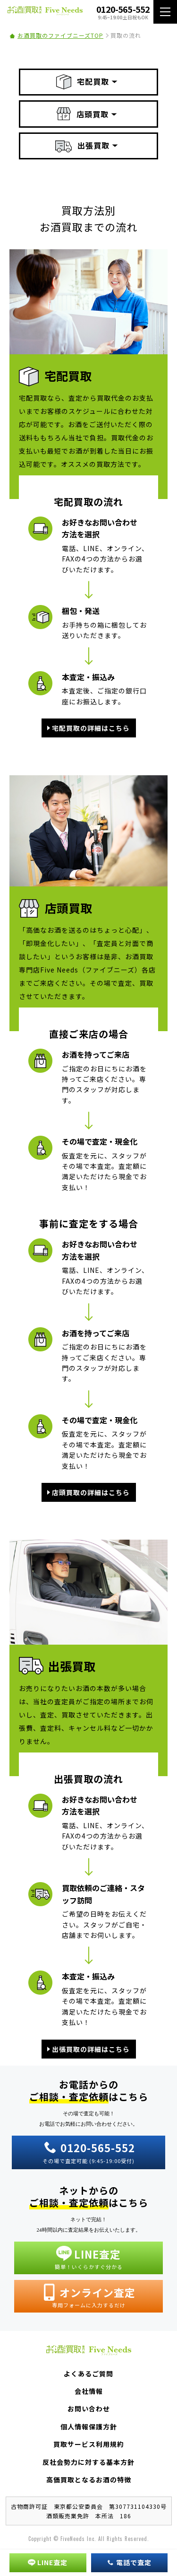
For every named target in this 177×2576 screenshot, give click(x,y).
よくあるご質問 (88, 2373)
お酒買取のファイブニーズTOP (60, 35)
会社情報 (89, 2391)
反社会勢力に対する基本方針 (88, 2462)
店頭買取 (83, 114)
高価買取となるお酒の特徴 (88, 2479)
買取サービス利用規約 (88, 2444)
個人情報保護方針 (88, 2426)
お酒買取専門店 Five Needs (45, 12)
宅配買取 (82, 81)
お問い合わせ (88, 2408)
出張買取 (82, 146)
